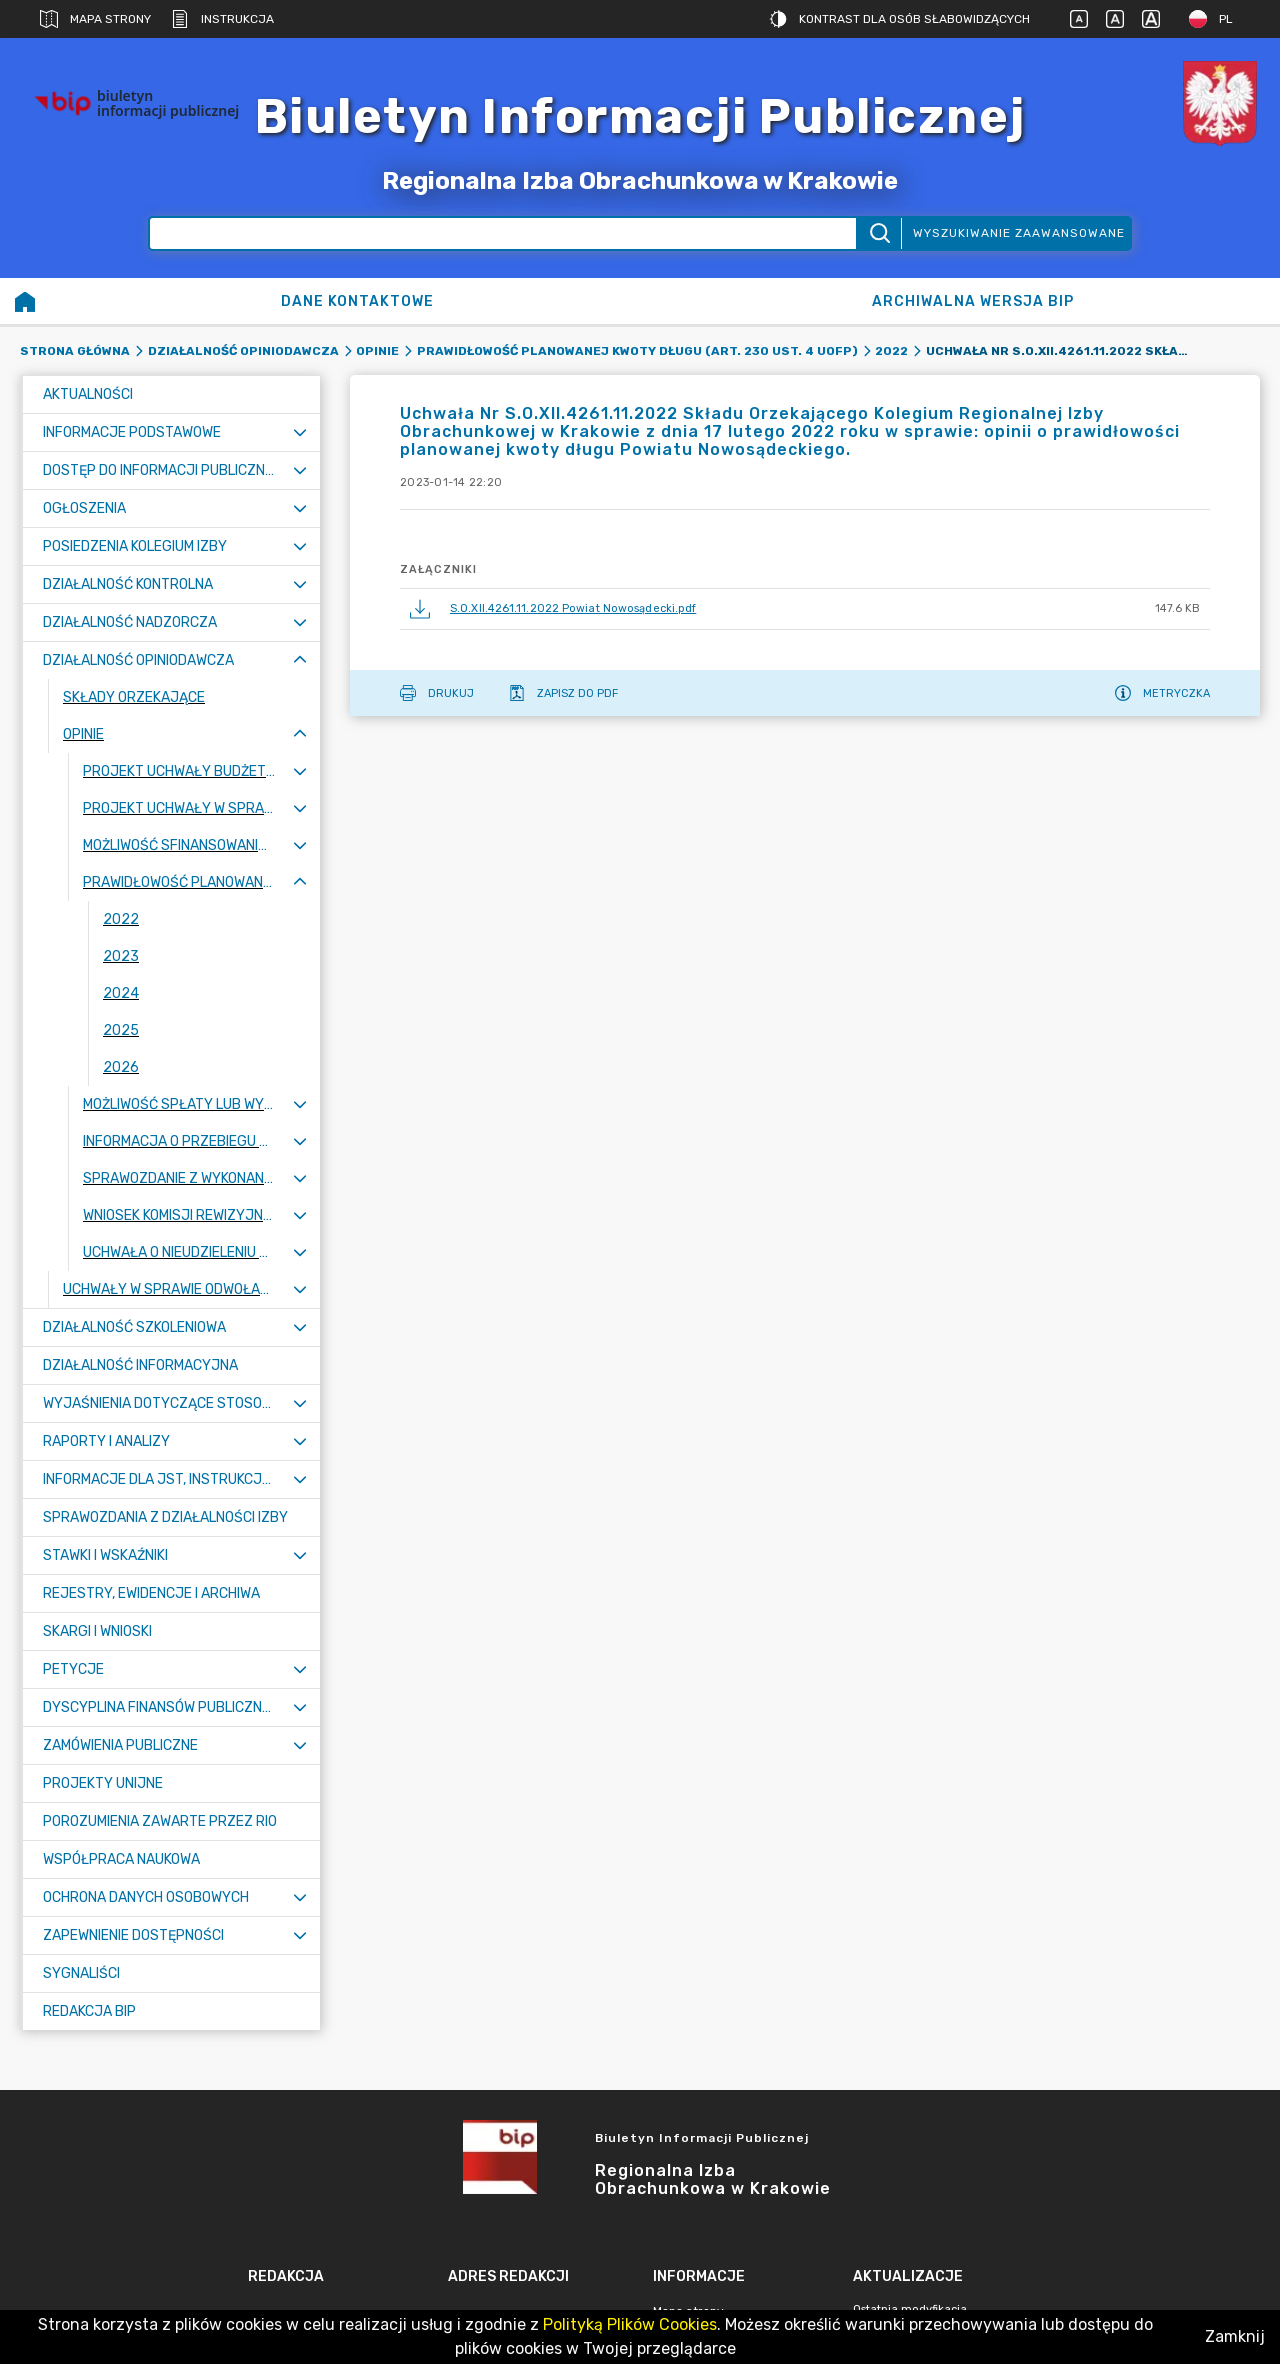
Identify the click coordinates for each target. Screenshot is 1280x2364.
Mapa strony (95, 19)
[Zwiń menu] (300, 660)
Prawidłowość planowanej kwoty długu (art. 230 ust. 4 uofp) (637, 351)
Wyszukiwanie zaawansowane (1019, 233)
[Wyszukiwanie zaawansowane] (503, 233)
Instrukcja (222, 19)
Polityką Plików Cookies (630, 2324)
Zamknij (1235, 2336)
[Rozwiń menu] (300, 432)
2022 (891, 351)
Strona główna (75, 351)
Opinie (377, 351)
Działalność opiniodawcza (243, 351)
